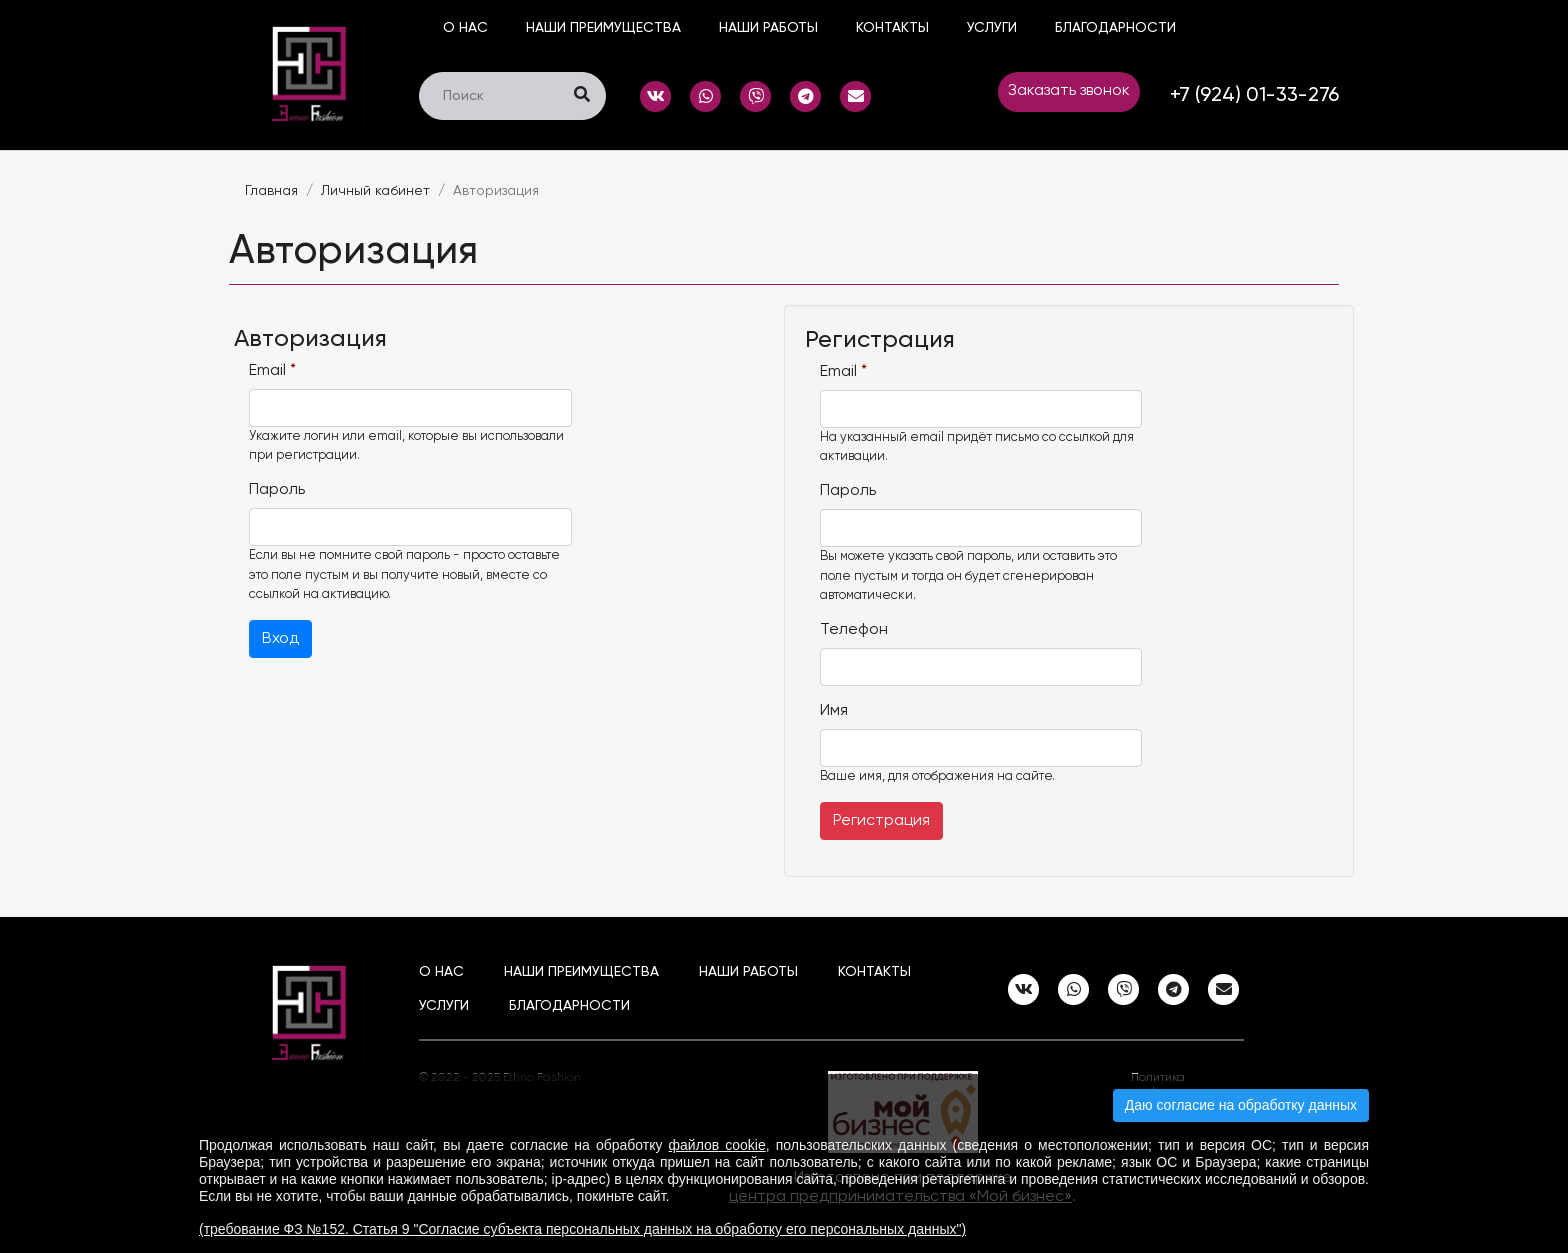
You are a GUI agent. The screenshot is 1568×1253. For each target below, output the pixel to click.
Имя (834, 711)
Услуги (992, 28)
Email (272, 371)
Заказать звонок (1069, 91)
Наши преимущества (603, 28)
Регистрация (881, 821)
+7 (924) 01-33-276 (1254, 96)
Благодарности (1115, 28)
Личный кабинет (375, 191)
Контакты (892, 28)
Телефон (854, 630)
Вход (280, 639)
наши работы (768, 28)
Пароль (277, 490)
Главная (271, 191)
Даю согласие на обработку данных (1241, 1105)
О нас (465, 28)
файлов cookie (717, 1145)
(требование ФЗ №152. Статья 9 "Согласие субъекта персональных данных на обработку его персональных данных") (582, 1229)
